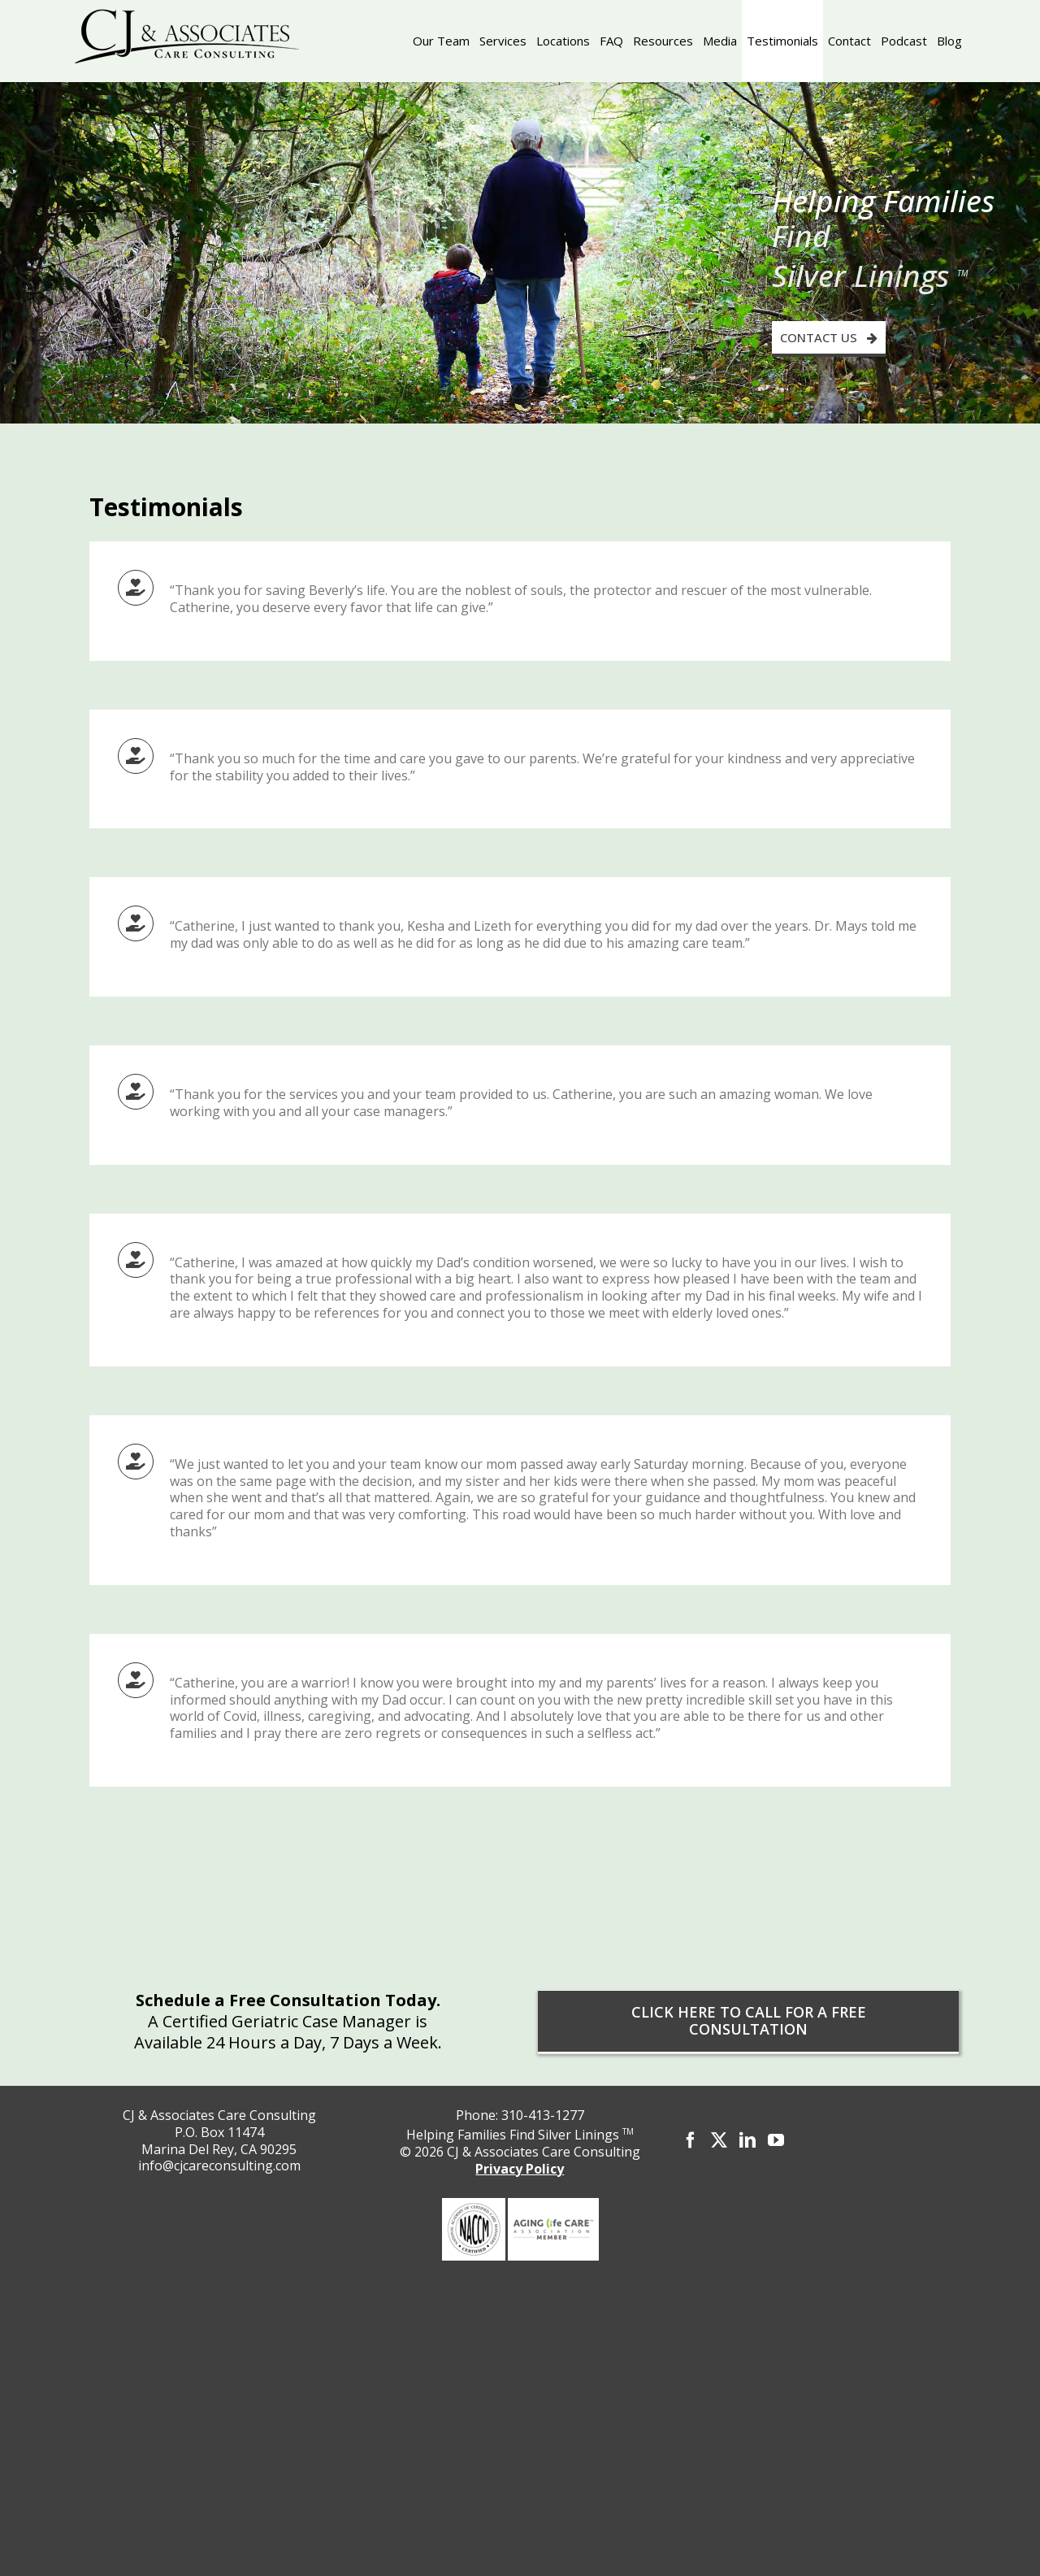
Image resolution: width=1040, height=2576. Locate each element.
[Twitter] (719, 2140)
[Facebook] (690, 2140)
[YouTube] (776, 2140)
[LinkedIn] (747, 2140)
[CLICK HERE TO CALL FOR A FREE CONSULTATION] (748, 2021)
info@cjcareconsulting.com (219, 2165)
